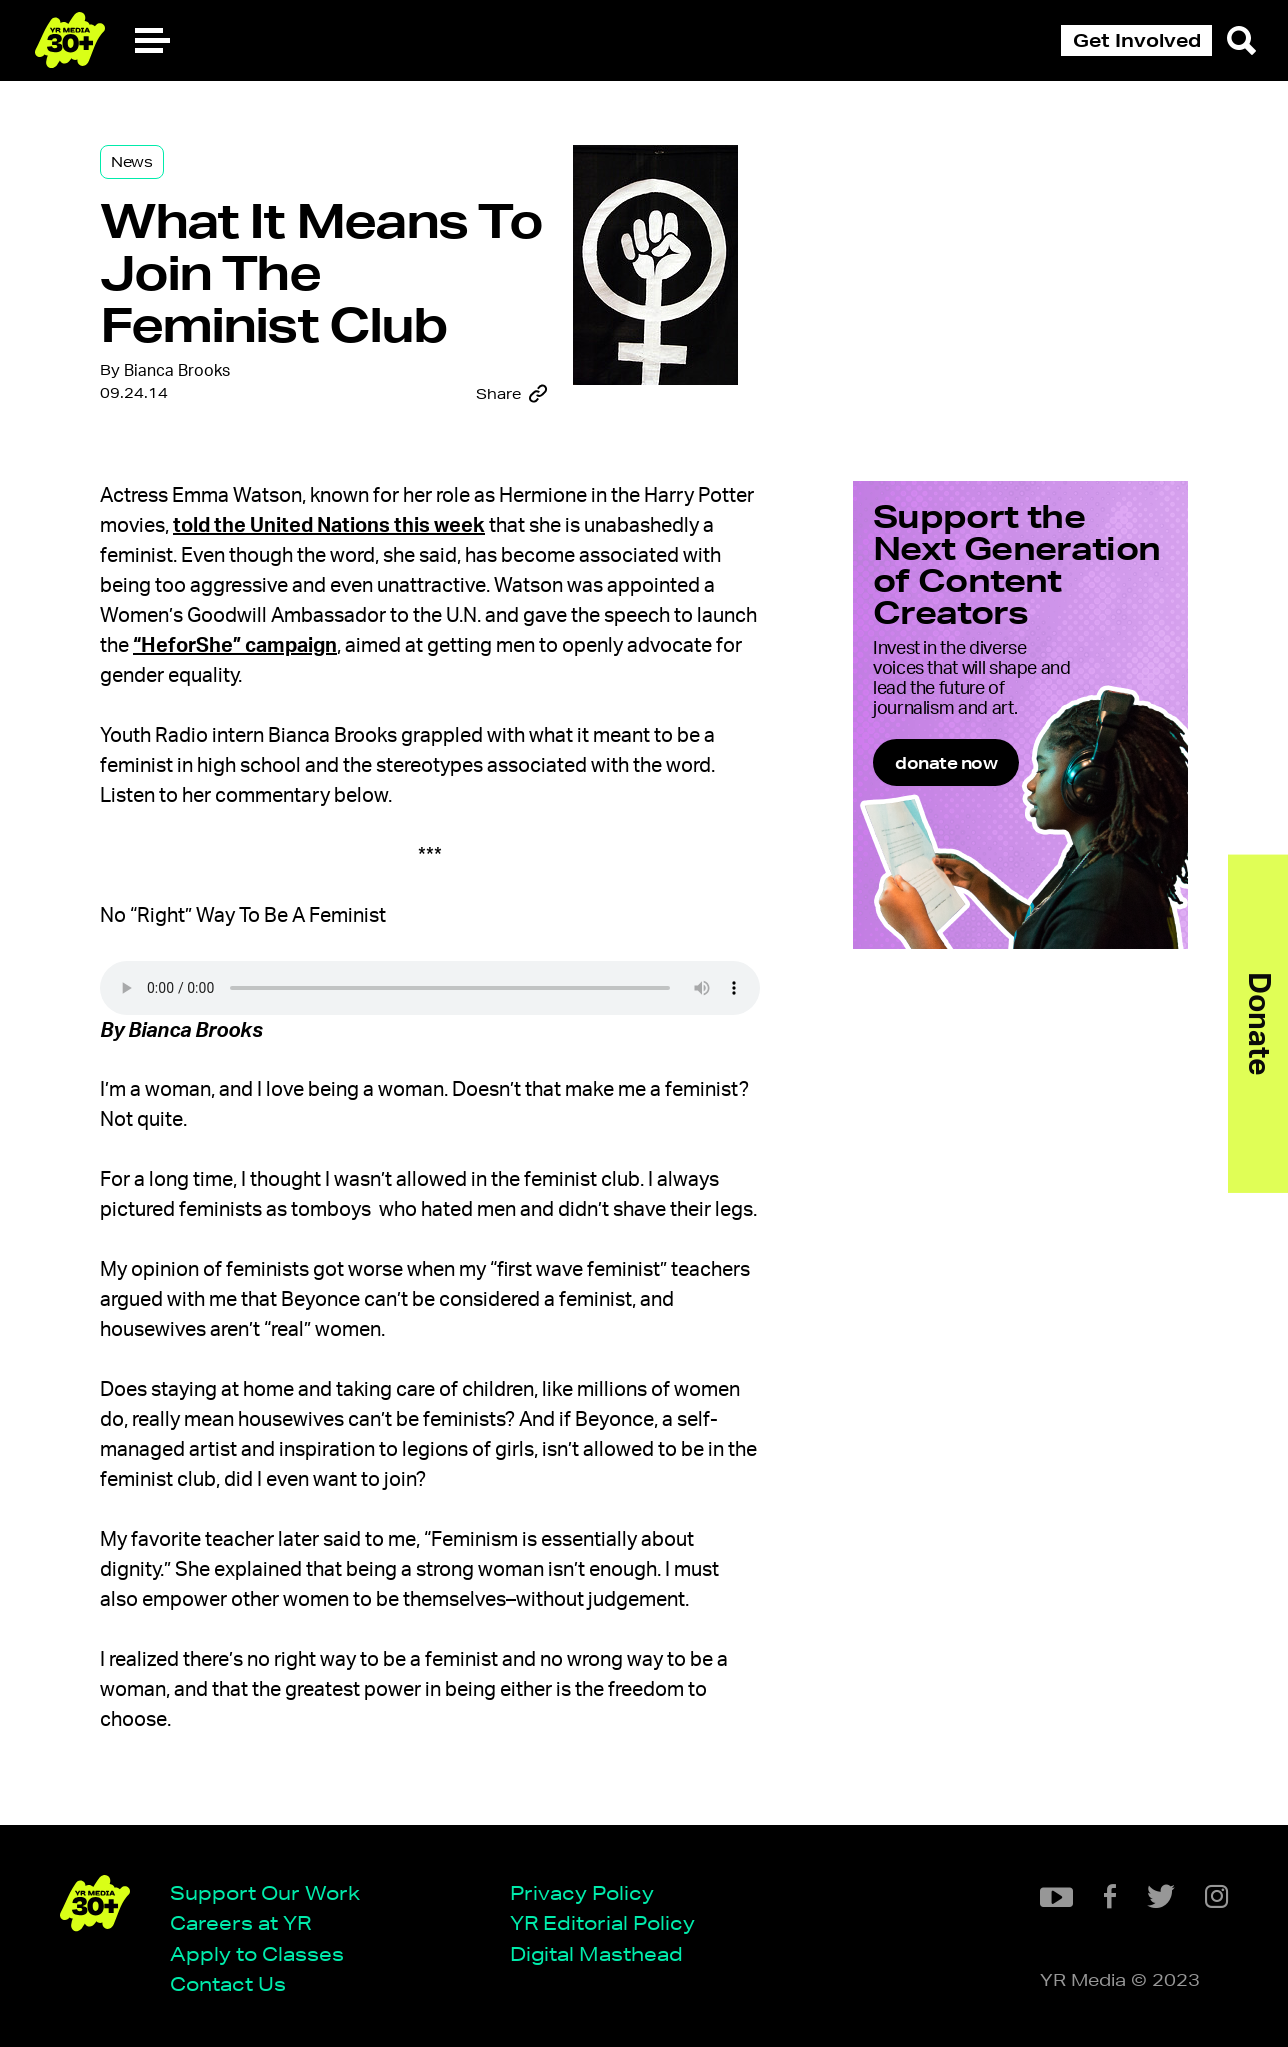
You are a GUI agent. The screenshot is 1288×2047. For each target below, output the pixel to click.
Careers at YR (240, 1922)
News (132, 162)
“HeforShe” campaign (235, 646)
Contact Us (228, 1983)
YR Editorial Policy (602, 1922)
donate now (946, 762)
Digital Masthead (596, 1953)
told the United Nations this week (329, 526)
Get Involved (1137, 40)
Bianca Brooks (177, 371)
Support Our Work (265, 1892)
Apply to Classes (257, 1953)
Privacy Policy (582, 1892)
